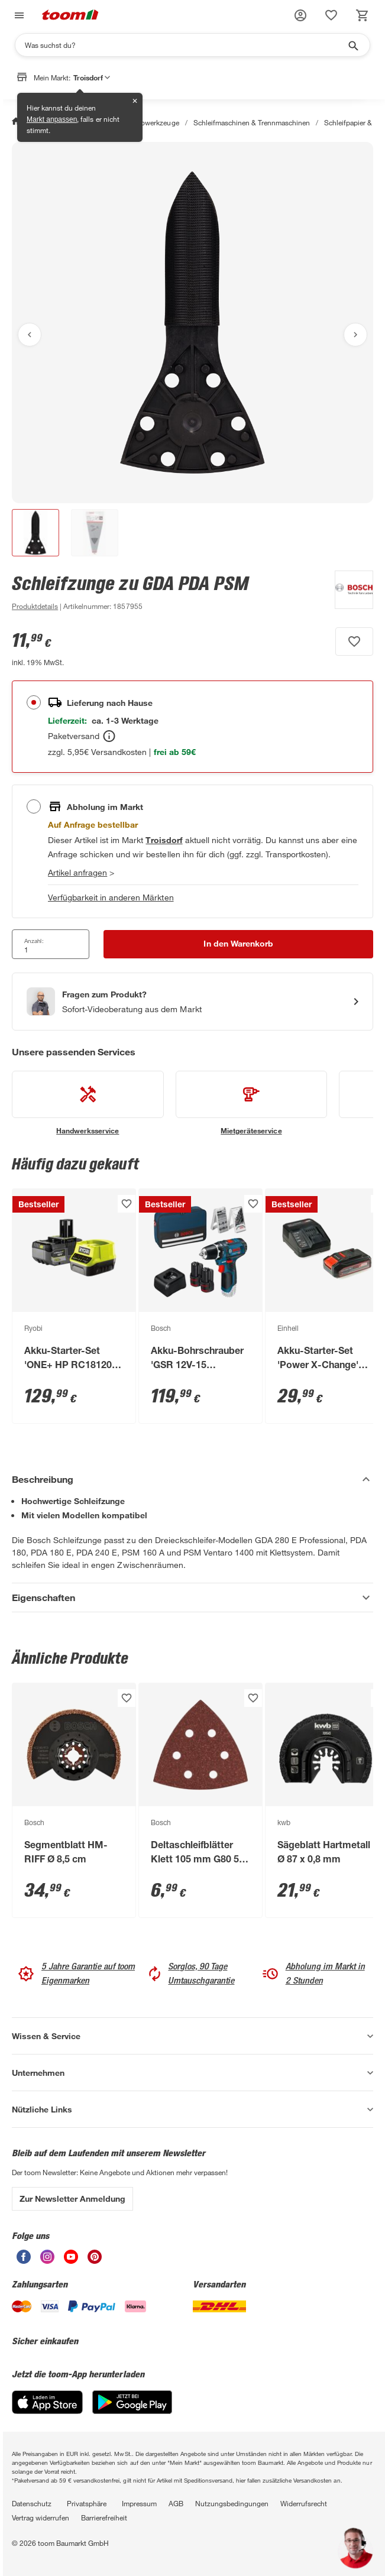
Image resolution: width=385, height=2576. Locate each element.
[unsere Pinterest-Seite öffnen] (95, 2261)
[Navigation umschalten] (18, 15)
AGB (176, 2503)
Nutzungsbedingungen (231, 2503)
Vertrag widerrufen (40, 2517)
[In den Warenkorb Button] (238, 944)
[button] (300, 15)
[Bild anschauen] (192, 322)
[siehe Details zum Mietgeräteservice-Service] (252, 1103)
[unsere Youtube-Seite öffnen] (71, 2261)
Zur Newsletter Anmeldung (72, 2198)
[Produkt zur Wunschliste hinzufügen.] (354, 641)
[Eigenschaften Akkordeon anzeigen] (192, 1597)
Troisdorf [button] (91, 77)
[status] (331, 15)
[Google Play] (132, 2411)
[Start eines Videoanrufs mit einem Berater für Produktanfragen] (192, 1002)
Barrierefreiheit (104, 2517)
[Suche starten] (352, 44)
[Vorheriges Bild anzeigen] (29, 334)
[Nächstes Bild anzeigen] (355, 334)
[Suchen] (185, 45)
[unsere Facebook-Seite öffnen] (24, 2261)
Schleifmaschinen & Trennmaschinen (251, 122)
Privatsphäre (86, 2503)
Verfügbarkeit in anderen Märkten (111, 897)
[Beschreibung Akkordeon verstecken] (192, 1479)
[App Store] (47, 2411)
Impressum (139, 2503)
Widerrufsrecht (303, 2503)
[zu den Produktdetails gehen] (35, 606)
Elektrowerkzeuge (151, 122)
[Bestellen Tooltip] (109, 736)
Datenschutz (31, 2503)
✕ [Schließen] (135, 101)
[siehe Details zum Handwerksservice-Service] (88, 1103)
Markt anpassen (52, 119)
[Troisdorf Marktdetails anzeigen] (163, 840)
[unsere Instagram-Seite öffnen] (47, 2261)
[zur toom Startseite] (70, 15)
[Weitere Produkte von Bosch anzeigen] (348, 592)
